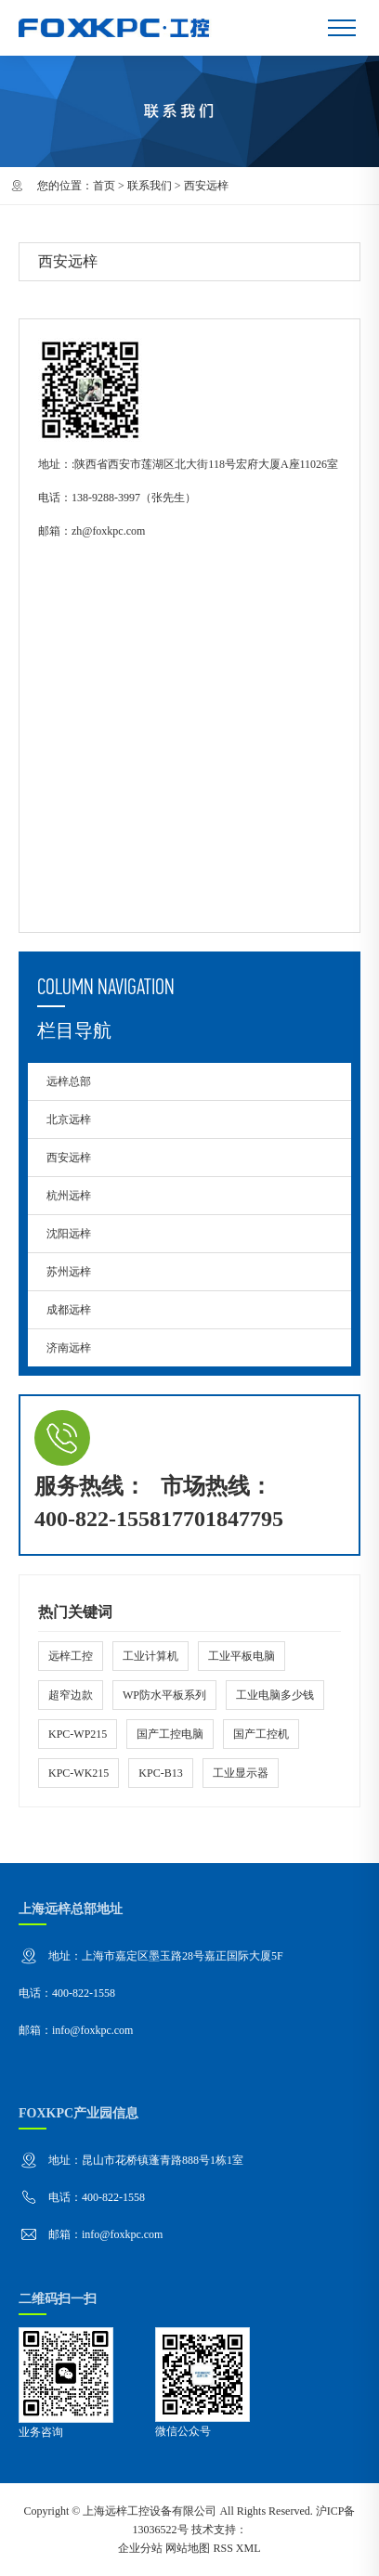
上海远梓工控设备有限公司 (149, 2511)
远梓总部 (68, 1081)
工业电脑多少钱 (275, 1695)
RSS (222, 2548)
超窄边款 (70, 1695)
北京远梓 (68, 1119)
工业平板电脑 (241, 1656)
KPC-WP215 (77, 1734)
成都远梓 (68, 1309)
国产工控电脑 (170, 1734)
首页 (104, 185)
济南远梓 (68, 1347)
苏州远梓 (68, 1271)
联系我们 (149, 185)
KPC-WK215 (78, 1773)
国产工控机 (261, 1734)
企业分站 (140, 2548)
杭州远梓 (68, 1195)
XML (248, 2548)
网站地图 (187, 2548)
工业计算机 (150, 1656)
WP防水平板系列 (164, 1695)
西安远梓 (68, 1157)
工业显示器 (240, 1773)
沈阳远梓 (68, 1233)
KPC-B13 (160, 1773)
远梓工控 (70, 1656)
